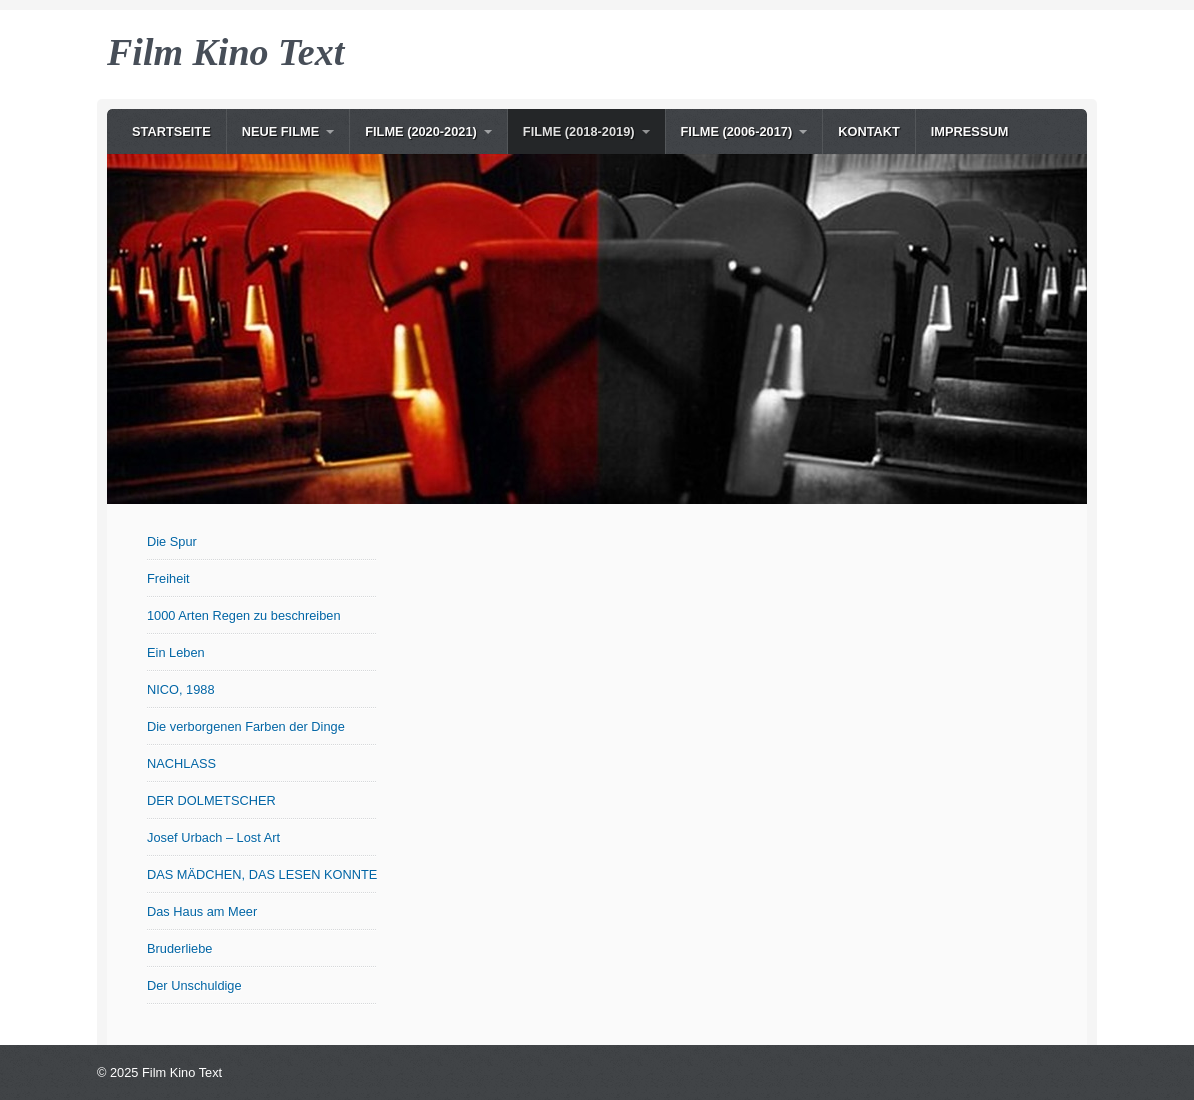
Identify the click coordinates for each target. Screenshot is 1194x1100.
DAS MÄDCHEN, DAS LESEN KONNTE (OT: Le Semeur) (262, 874)
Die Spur (172, 541)
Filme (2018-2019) (579, 131)
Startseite (171, 131)
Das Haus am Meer (202, 911)
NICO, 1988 (181, 689)
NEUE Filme (281, 131)
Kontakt (869, 131)
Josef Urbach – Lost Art (213, 837)
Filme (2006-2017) (737, 131)
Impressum (970, 131)
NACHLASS (181, 763)
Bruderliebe (179, 948)
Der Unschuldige (194, 985)
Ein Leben (176, 652)
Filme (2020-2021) (421, 131)
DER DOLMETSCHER (211, 800)
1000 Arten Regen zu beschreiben (244, 615)
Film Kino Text (225, 52)
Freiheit (168, 578)
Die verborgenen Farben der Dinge (246, 726)
